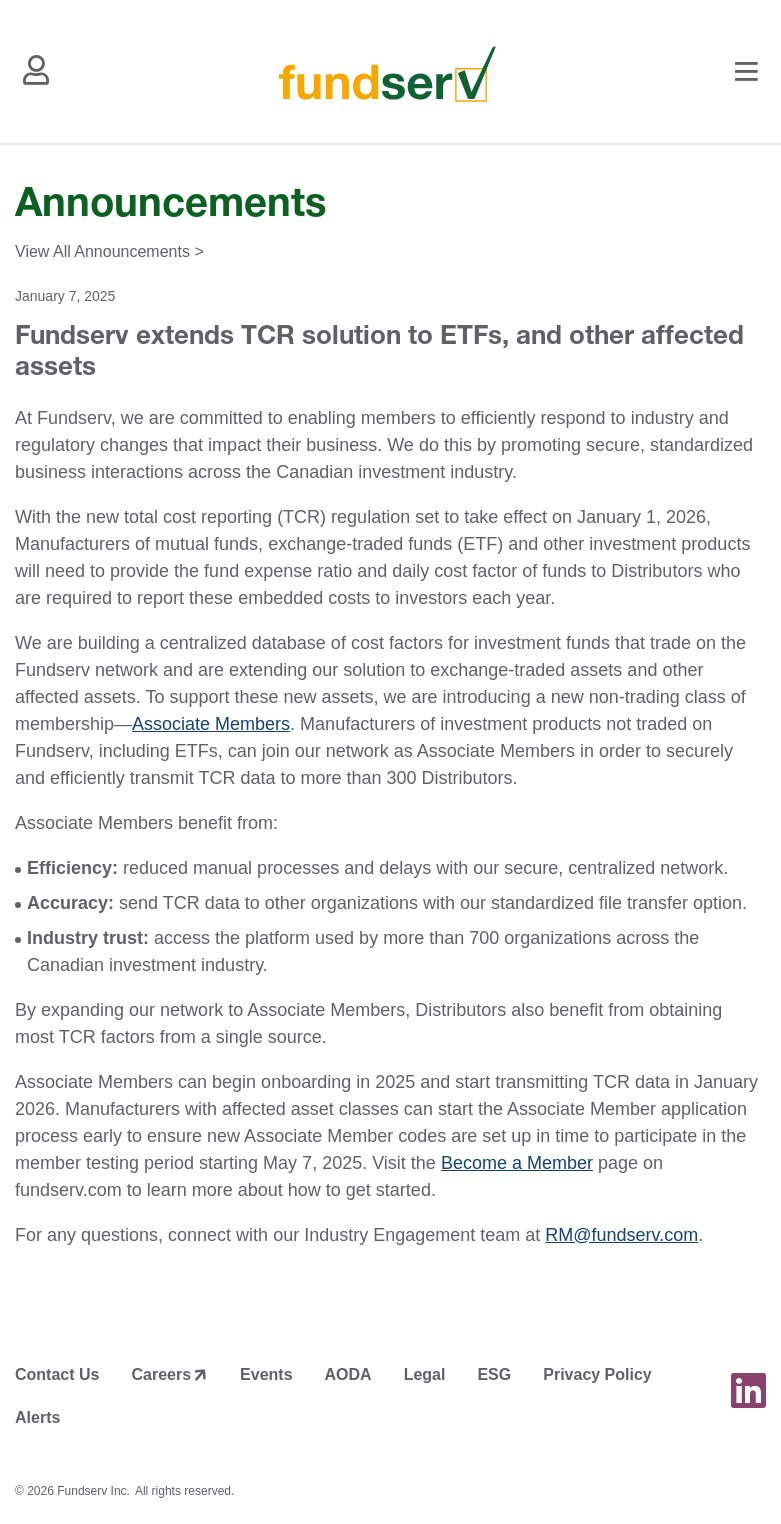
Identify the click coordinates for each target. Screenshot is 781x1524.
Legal (425, 1374)
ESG (494, 1374)
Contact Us (57, 1374)
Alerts (37, 1417)
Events (266, 1374)
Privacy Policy (597, 1374)
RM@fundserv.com (621, 1235)
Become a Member (517, 1163)
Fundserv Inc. (93, 1491)
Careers (161, 1374)
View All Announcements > (109, 251)
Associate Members (211, 724)
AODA (348, 1374)
